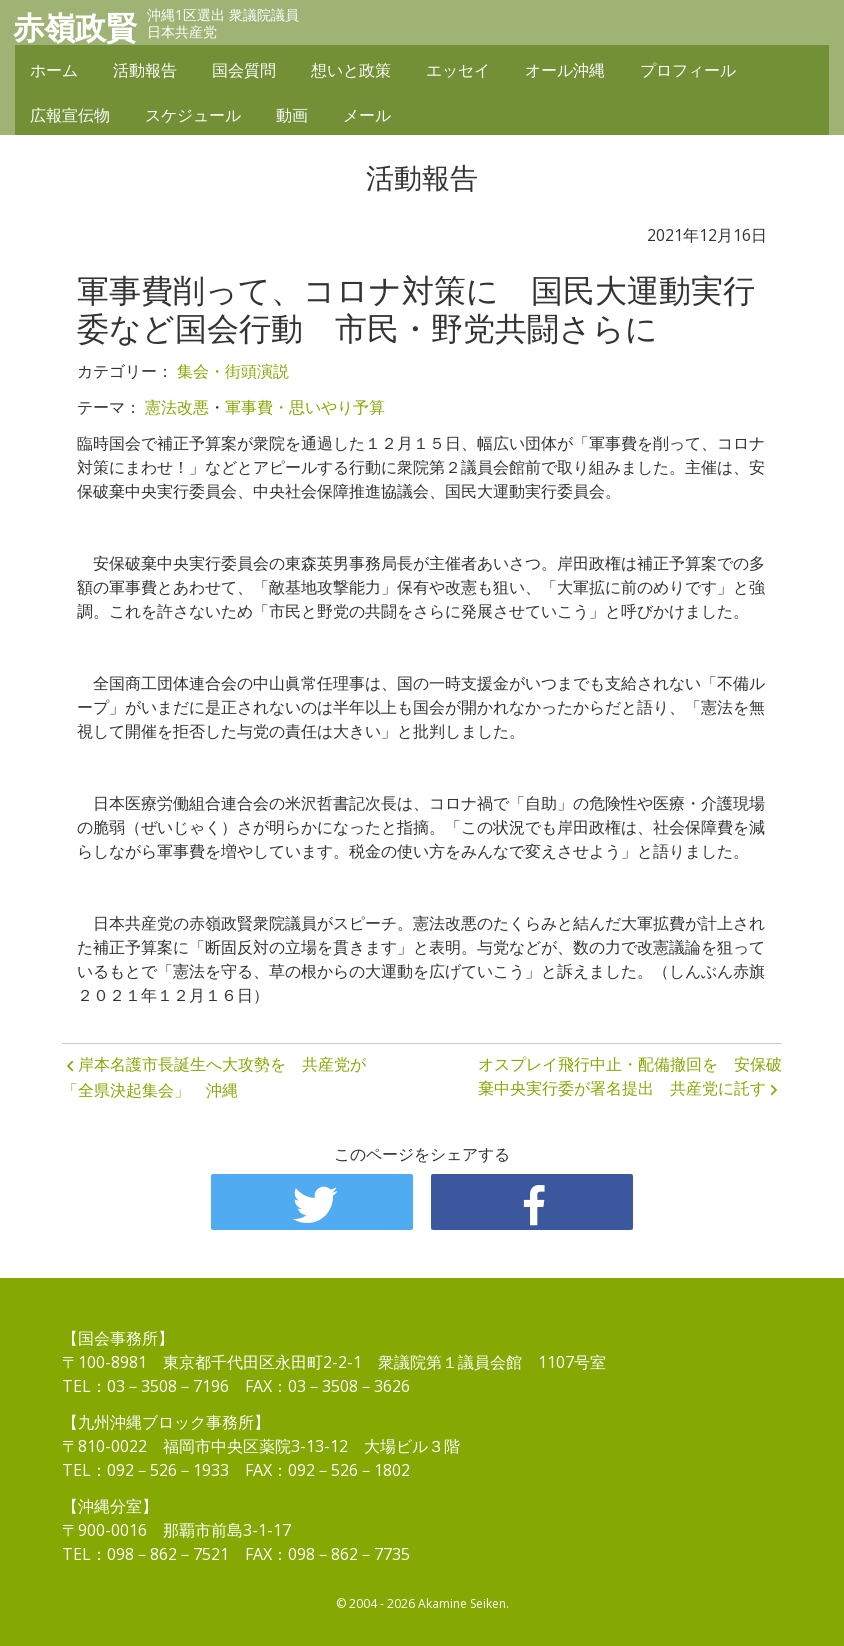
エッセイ (458, 72)
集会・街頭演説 (233, 371)
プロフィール (688, 72)
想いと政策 (351, 72)
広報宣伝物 (70, 117)
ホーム (54, 72)
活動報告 (145, 72)
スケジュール (193, 117)
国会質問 (244, 72)
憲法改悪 (177, 407)
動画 (292, 117)
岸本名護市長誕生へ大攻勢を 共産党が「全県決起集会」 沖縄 (214, 1077)
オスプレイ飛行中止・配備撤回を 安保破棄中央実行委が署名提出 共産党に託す (630, 1076)
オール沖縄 (565, 72)
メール (367, 117)
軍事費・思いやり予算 (305, 407)
